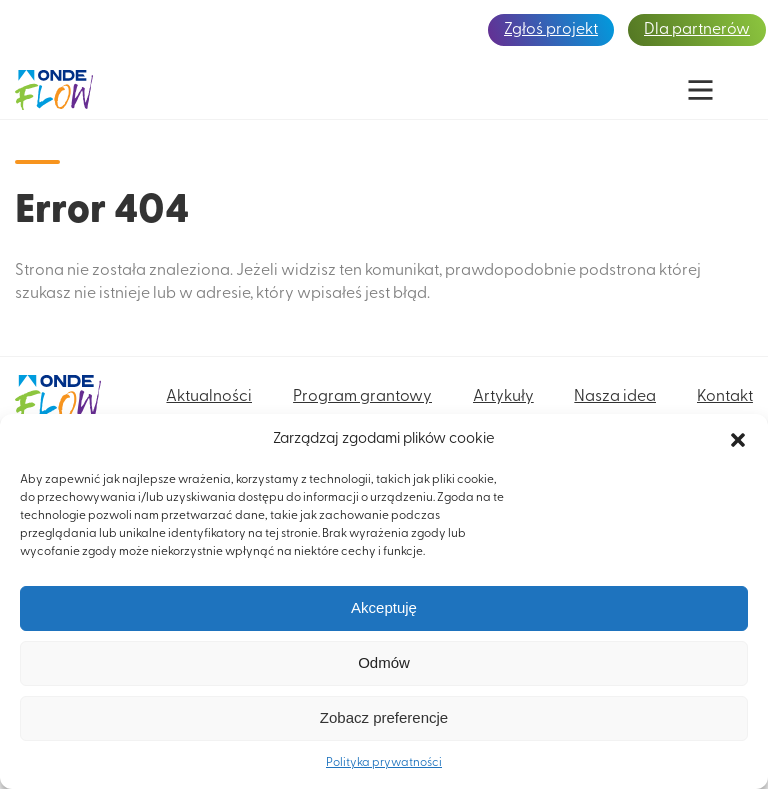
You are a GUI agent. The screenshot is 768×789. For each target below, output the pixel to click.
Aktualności (209, 397)
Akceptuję (384, 607)
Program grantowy (362, 397)
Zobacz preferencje (384, 717)
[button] (738, 440)
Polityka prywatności (384, 763)
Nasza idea (615, 397)
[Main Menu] (700, 90)
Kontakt (725, 397)
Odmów (384, 662)
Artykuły (503, 397)
